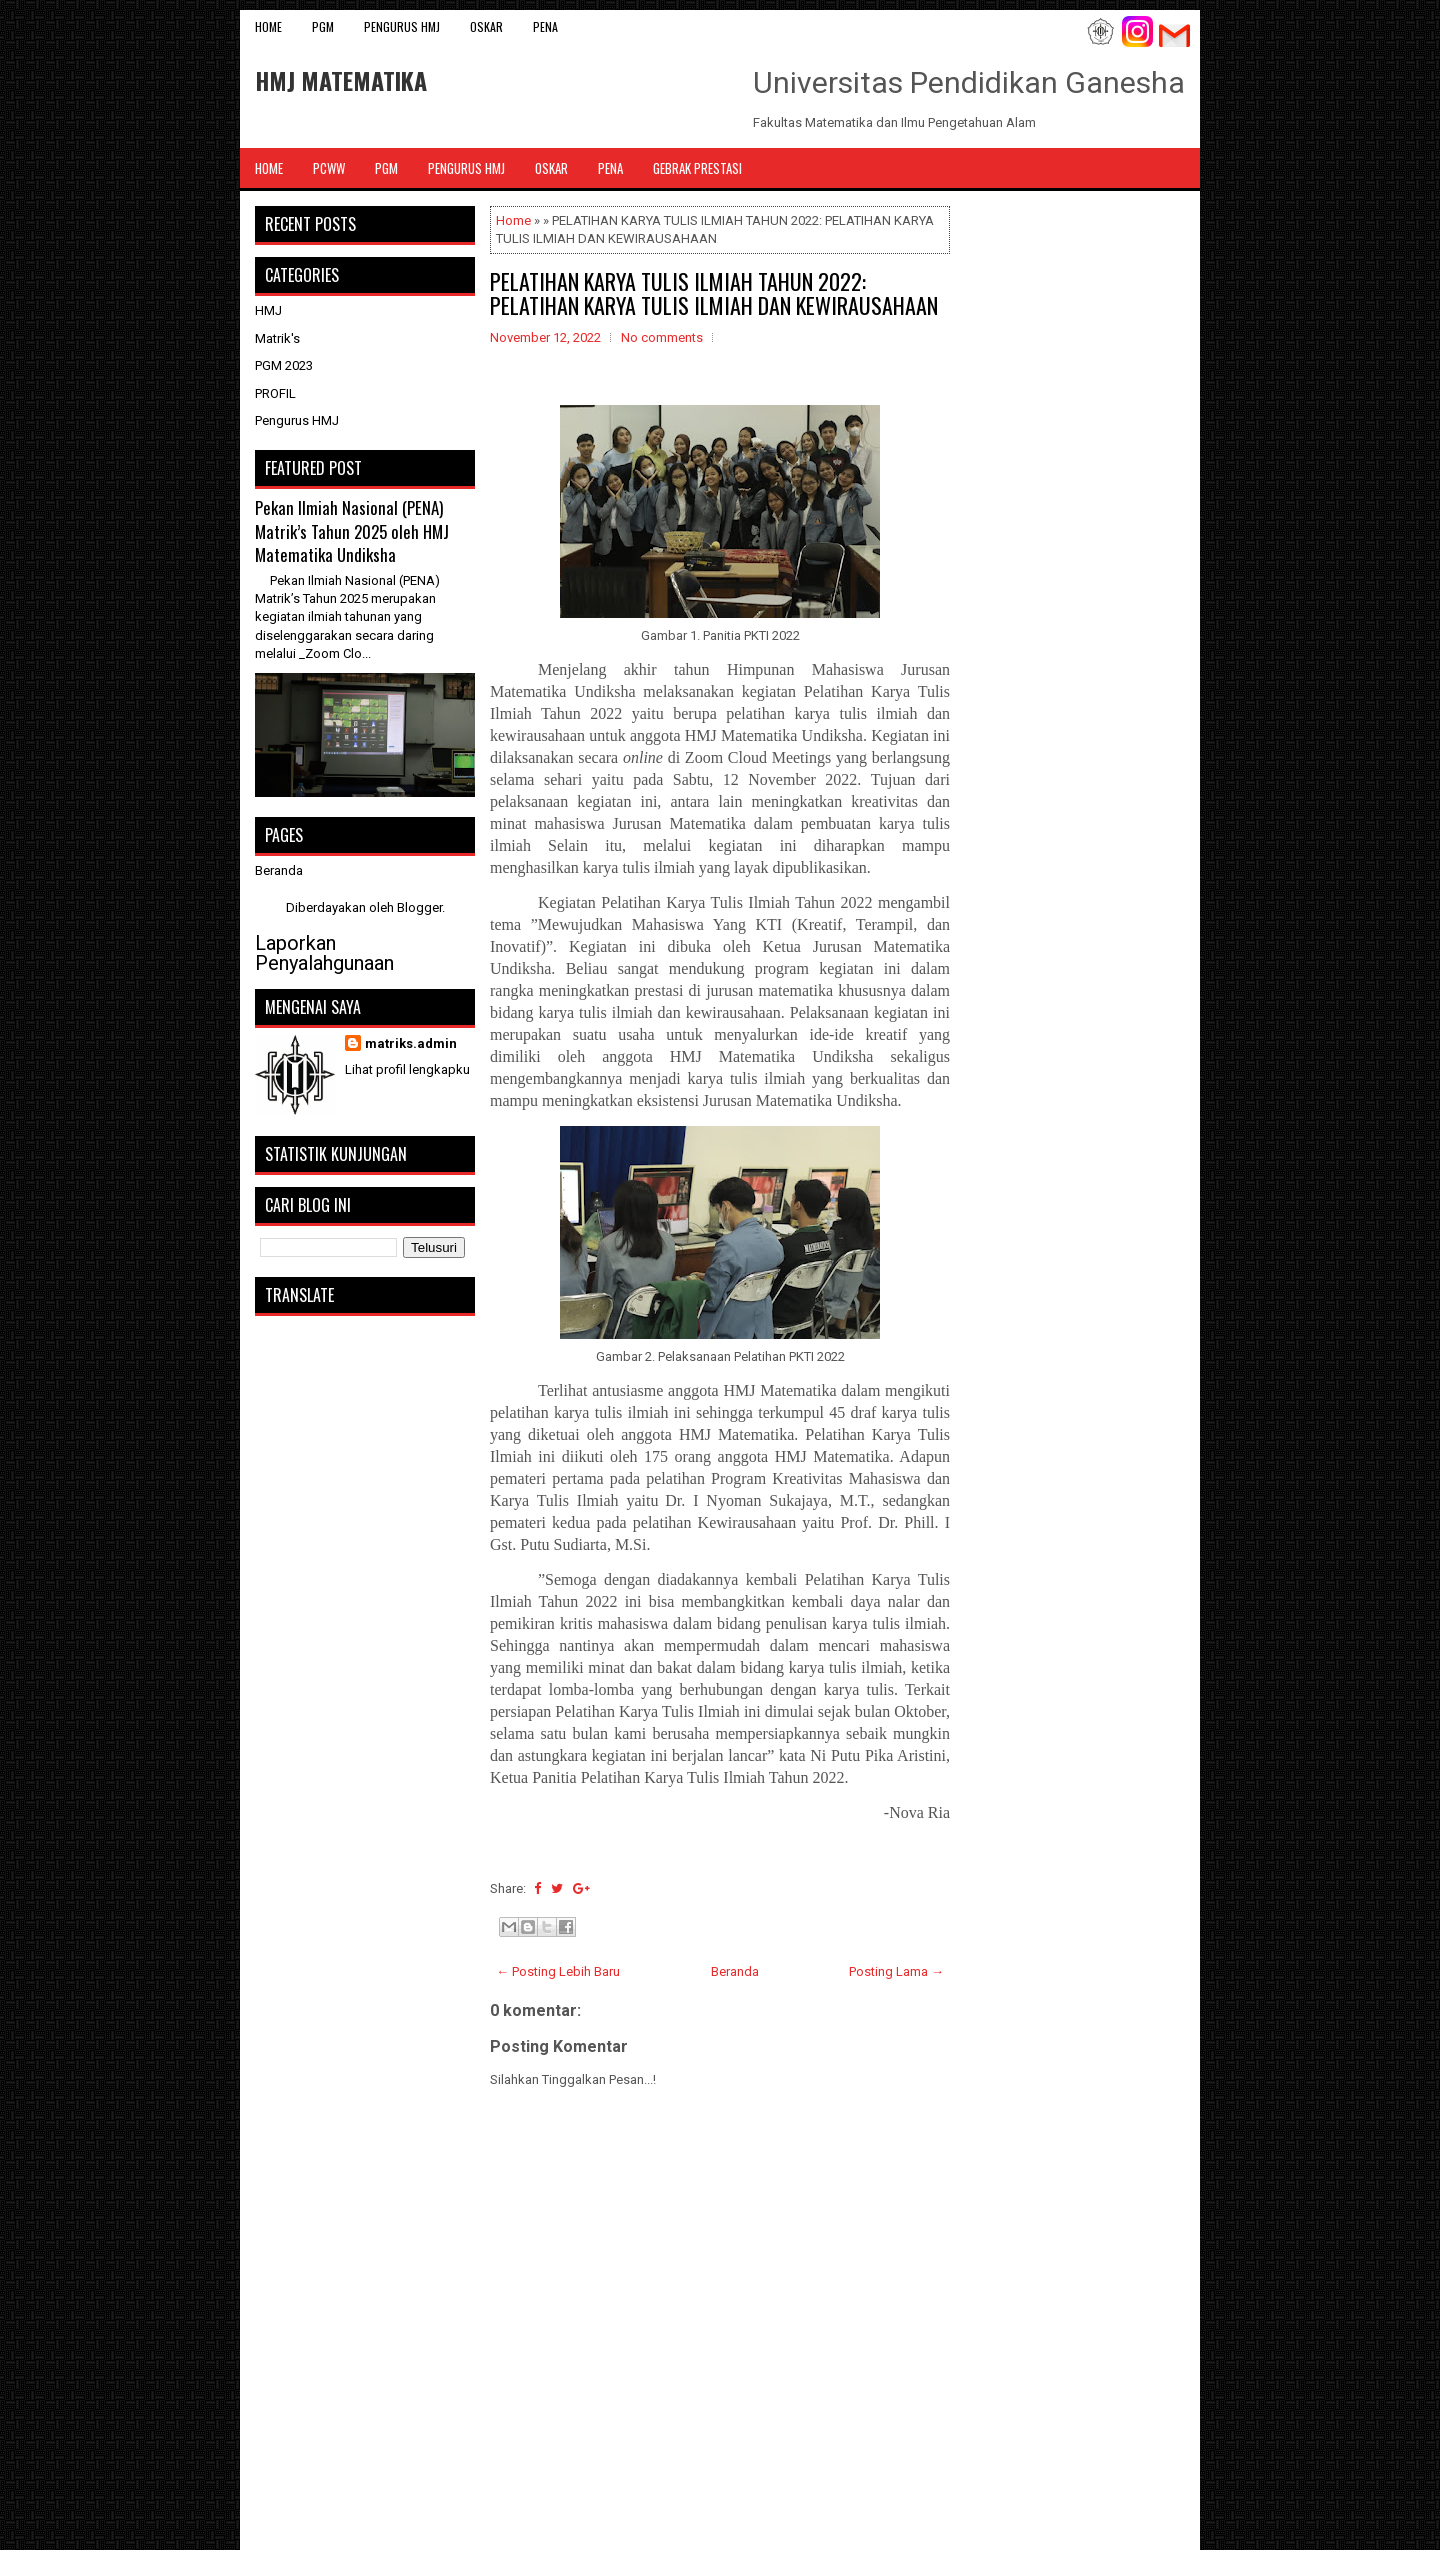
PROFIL (275, 393)
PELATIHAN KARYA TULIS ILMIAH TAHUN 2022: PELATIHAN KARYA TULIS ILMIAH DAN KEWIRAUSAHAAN (714, 293)
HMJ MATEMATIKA (341, 80)
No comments (662, 337)
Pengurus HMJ (402, 26)
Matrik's (277, 338)
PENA (545, 26)
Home (268, 26)
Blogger (419, 907)
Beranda (735, 1971)
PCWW (329, 168)
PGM (323, 26)
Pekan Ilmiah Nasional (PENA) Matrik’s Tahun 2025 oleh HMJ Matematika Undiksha (352, 531)
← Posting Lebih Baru (558, 1971)
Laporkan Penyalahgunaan (324, 953)
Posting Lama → (896, 1971)
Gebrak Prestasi (697, 168)
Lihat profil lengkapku (407, 1069)
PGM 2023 (284, 365)
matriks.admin (411, 1043)
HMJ (268, 310)
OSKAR (486, 26)
